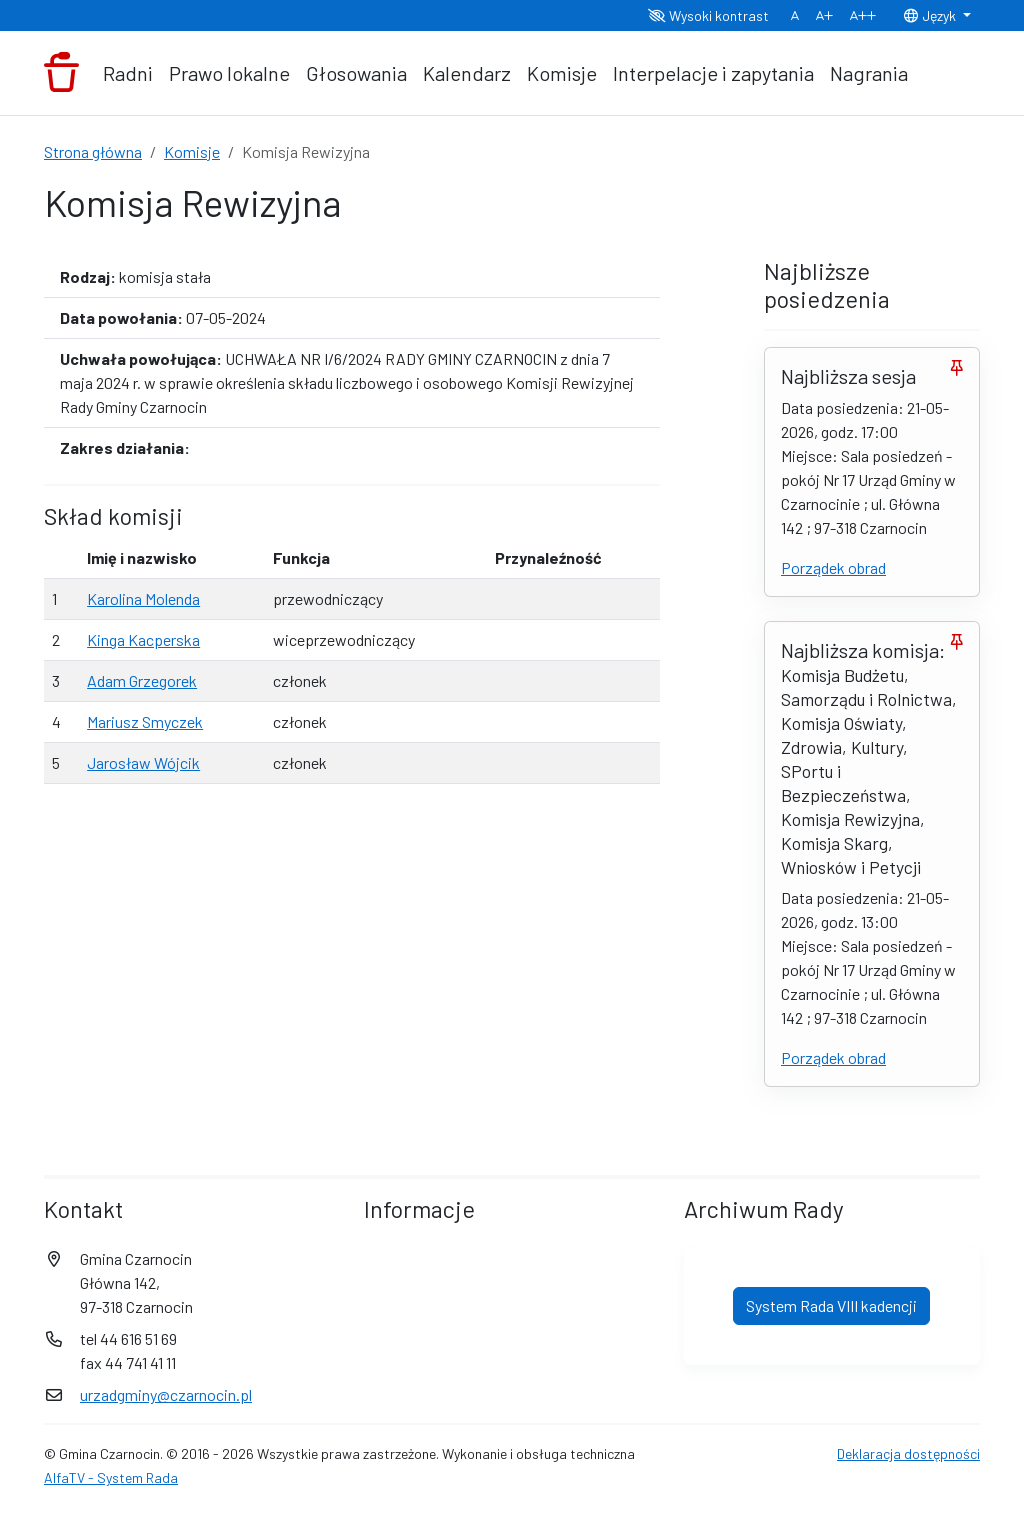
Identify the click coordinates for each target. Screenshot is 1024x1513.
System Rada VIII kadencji (831, 1305)
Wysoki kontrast (708, 15)
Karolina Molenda (143, 598)
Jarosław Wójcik (143, 762)
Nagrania (869, 73)
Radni (128, 73)
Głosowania (356, 73)
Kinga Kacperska (143, 639)
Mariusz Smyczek (145, 721)
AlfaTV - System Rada (111, 1477)
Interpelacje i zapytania (713, 73)
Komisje (562, 73)
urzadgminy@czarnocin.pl (166, 1394)
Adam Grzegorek (142, 680)
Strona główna (93, 151)
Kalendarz (467, 73)
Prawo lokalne (229, 73)
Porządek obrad (833, 567)
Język (931, 15)
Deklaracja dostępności (908, 1453)
